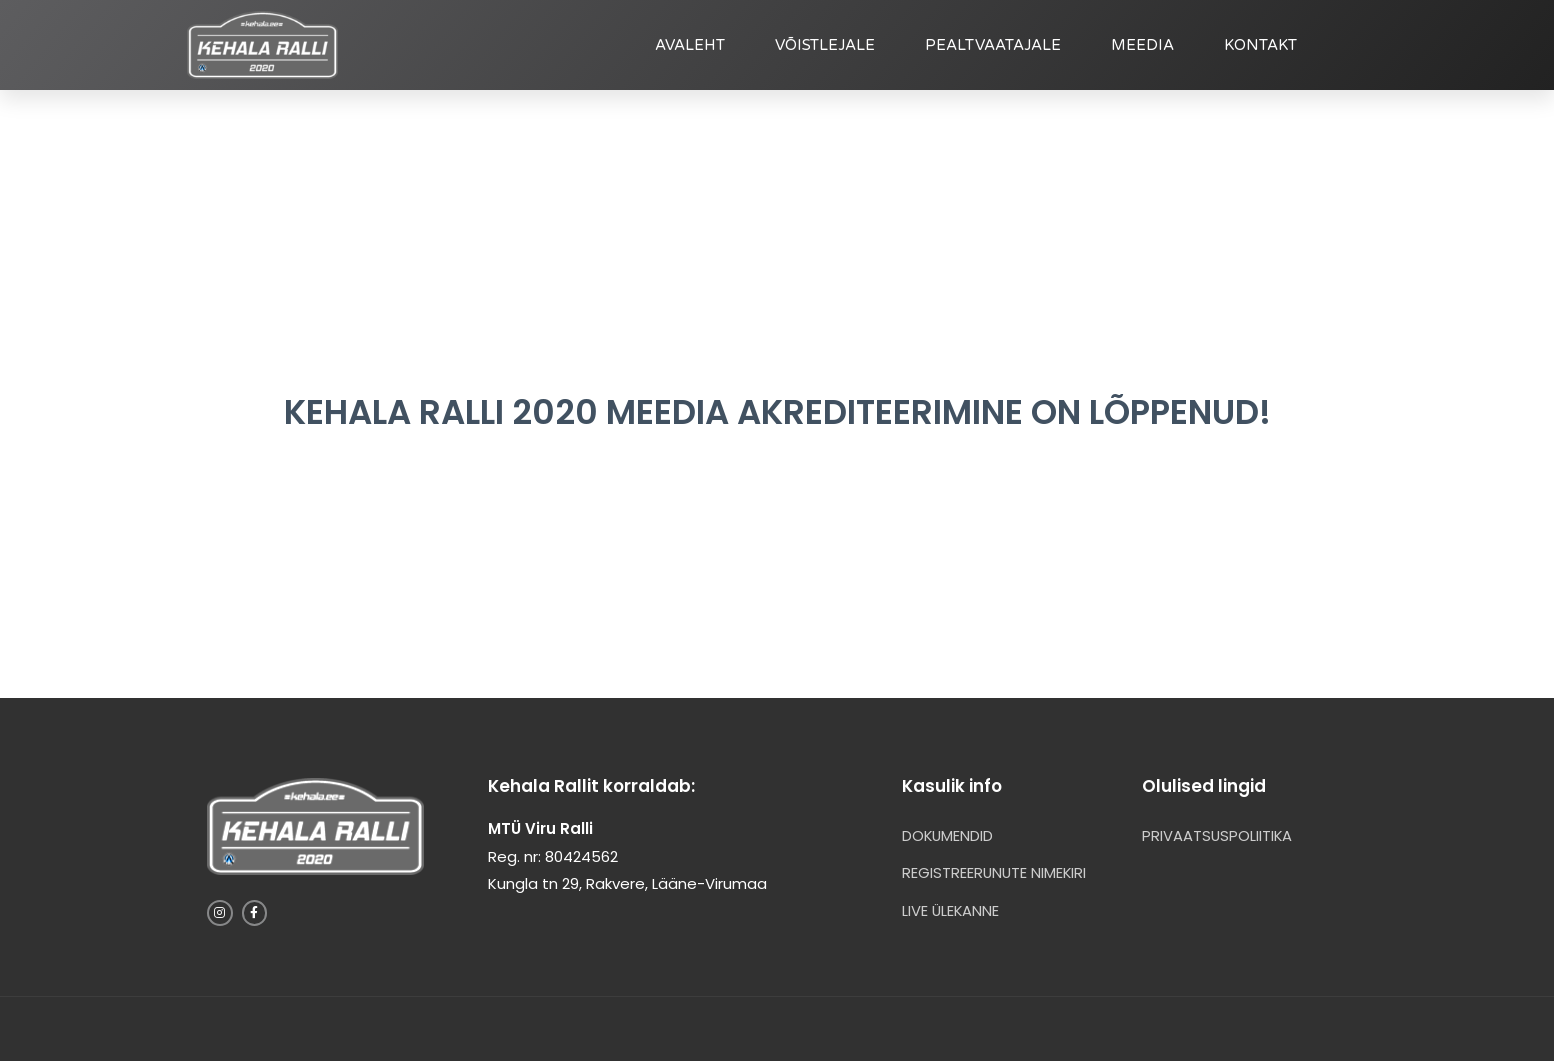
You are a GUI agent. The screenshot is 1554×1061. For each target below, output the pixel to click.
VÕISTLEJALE (825, 45)
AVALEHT (690, 45)
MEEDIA (1142, 45)
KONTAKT (1260, 45)
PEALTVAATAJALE (993, 45)
